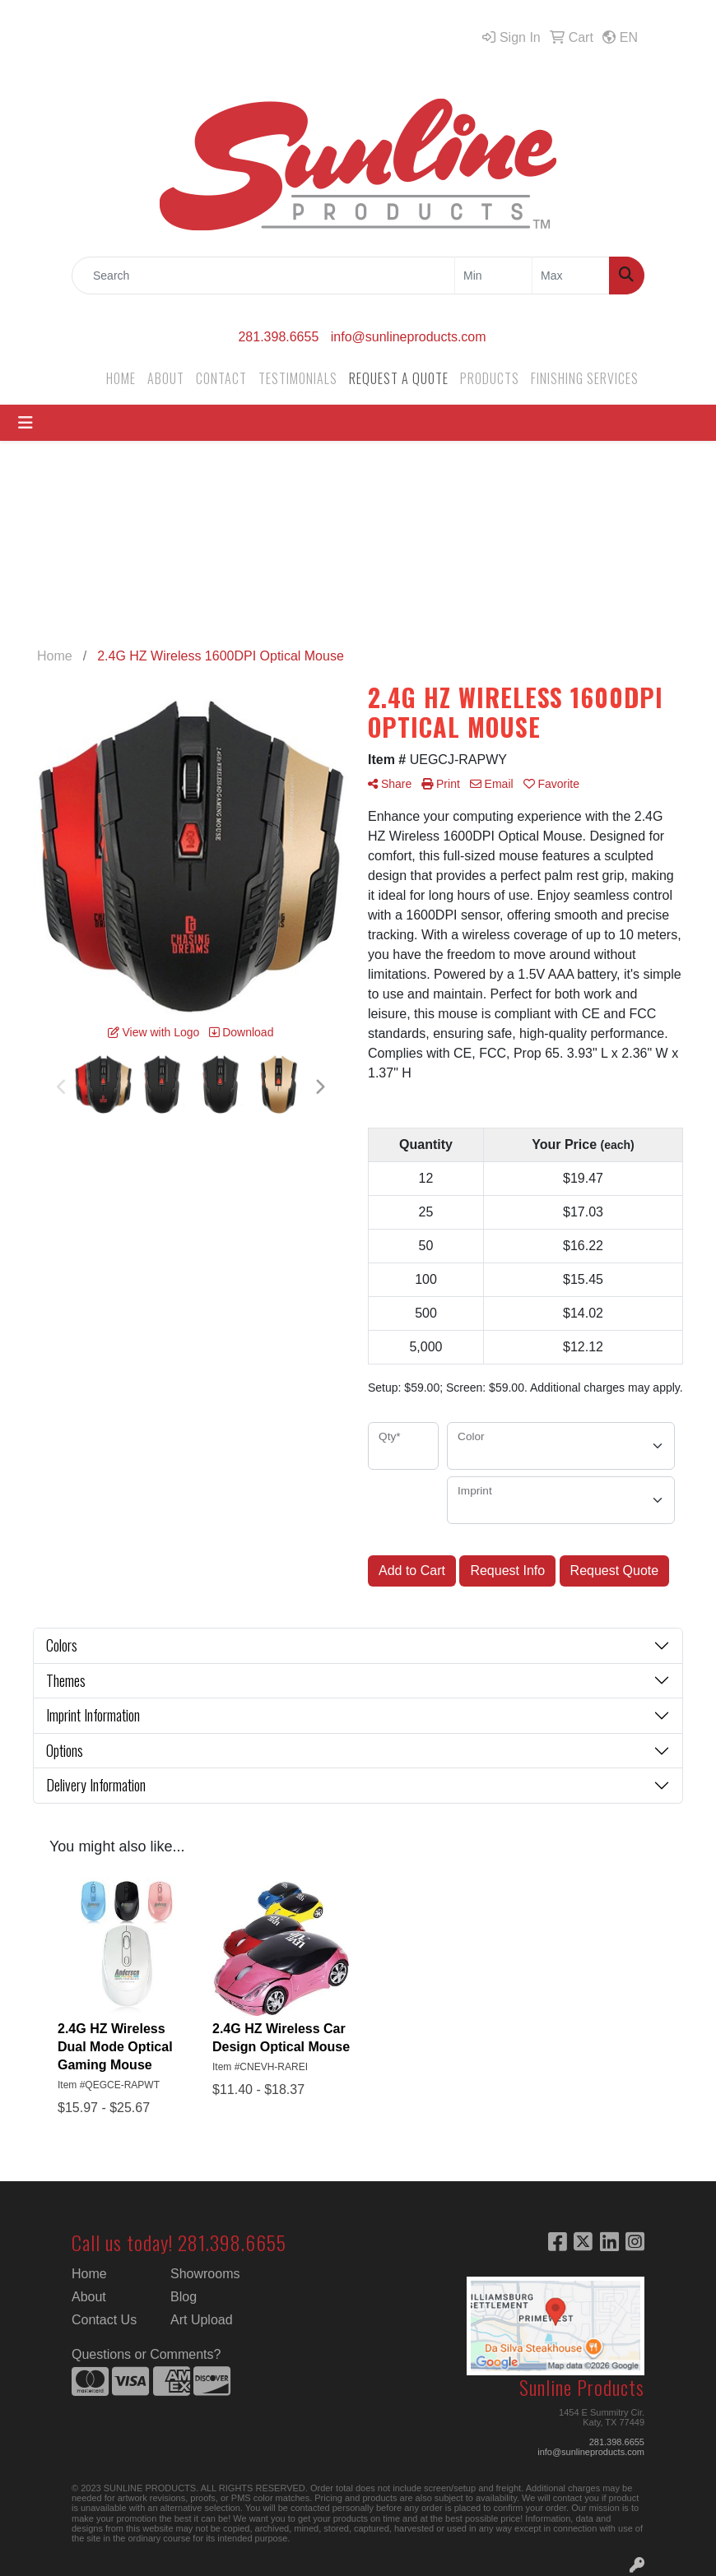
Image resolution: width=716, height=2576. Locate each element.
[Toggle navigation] (25, 422)
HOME (121, 378)
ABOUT (165, 378)
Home (89, 2274)
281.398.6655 (278, 337)
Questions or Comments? (146, 2354)
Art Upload (201, 2320)
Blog (183, 2297)
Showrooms (204, 2274)
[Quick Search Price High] (571, 275)
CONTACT (221, 378)
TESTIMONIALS (297, 378)
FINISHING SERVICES (585, 378)
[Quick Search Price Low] (493, 275)
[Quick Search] (263, 275)
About (89, 2297)
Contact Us (104, 2320)
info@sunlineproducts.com (408, 337)
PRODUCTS (489, 378)
